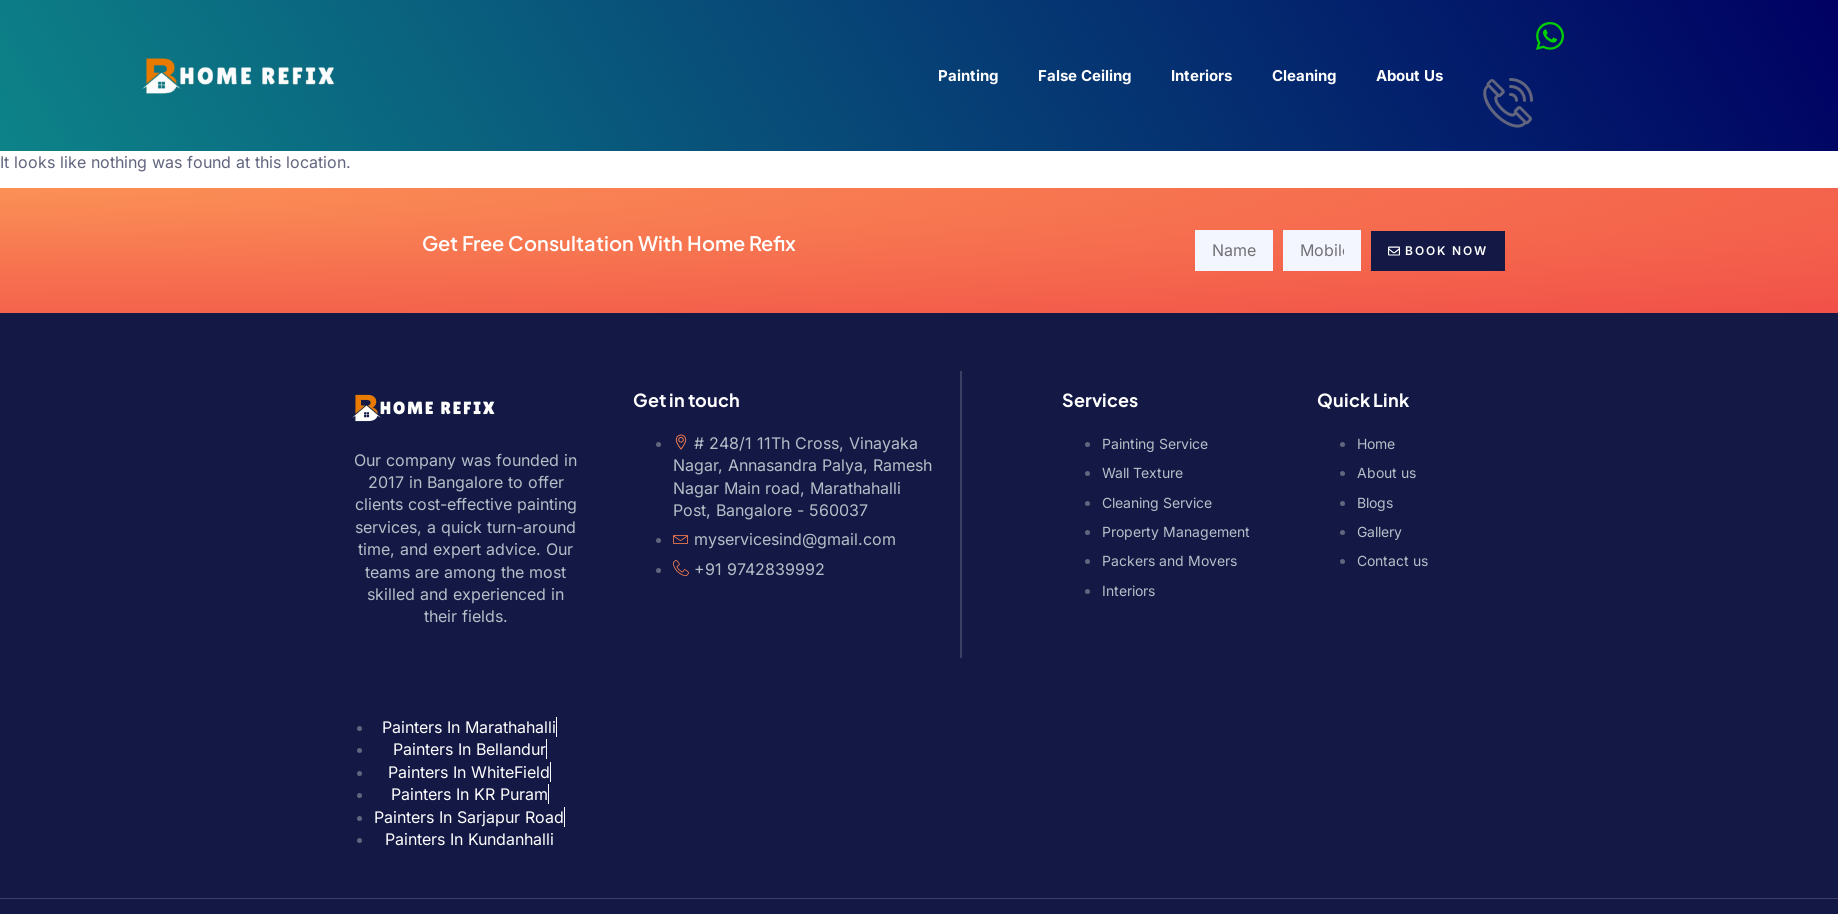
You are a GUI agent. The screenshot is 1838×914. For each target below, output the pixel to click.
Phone (1831, 450)
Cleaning (1304, 75)
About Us (1409, 75)
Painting (968, 75)
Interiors (1201, 75)
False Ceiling (1084, 75)
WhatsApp (1830, 502)
